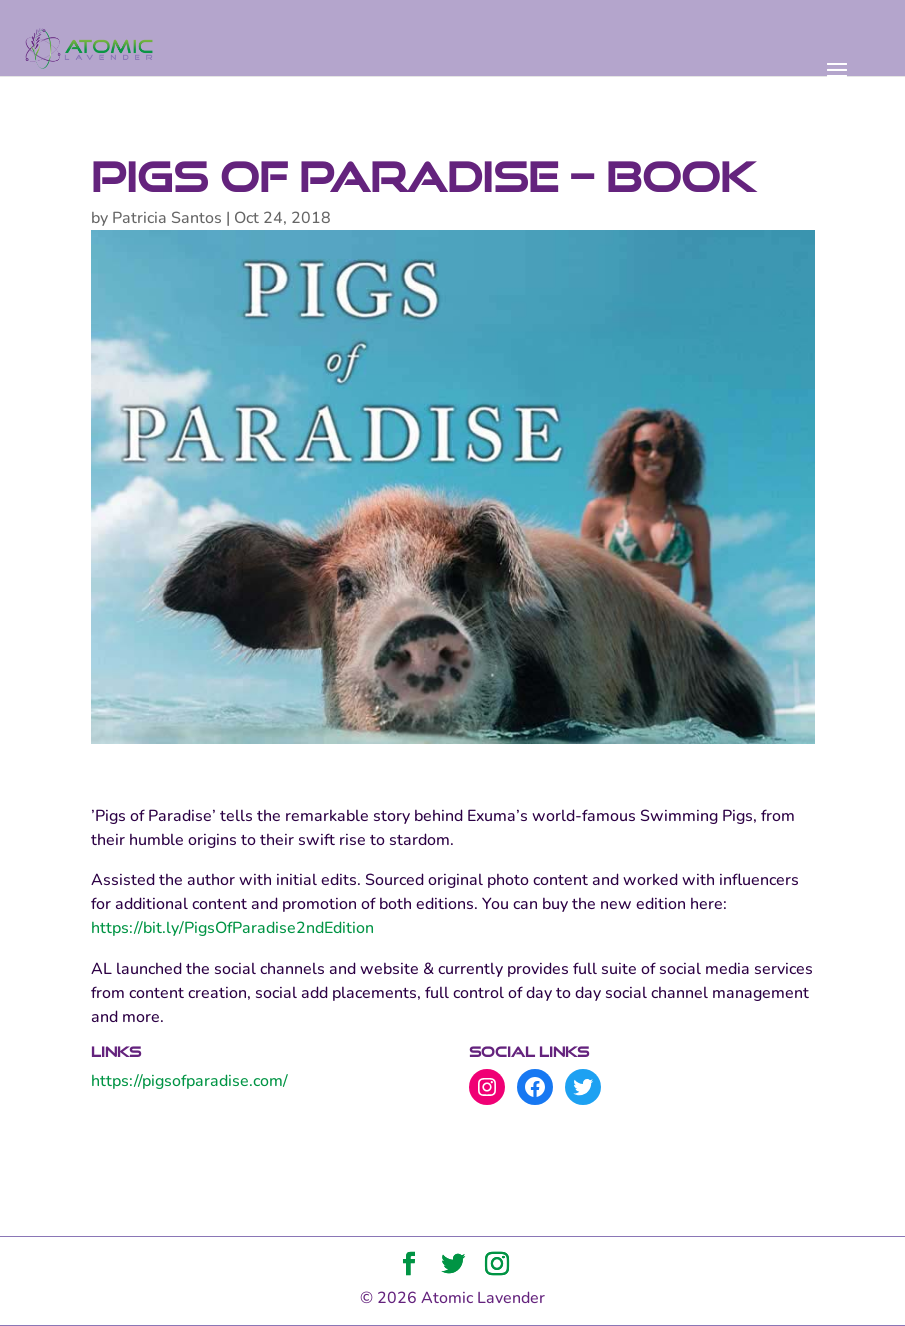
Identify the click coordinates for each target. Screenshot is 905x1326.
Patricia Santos (167, 218)
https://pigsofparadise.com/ (189, 1081)
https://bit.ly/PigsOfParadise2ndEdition (232, 928)
